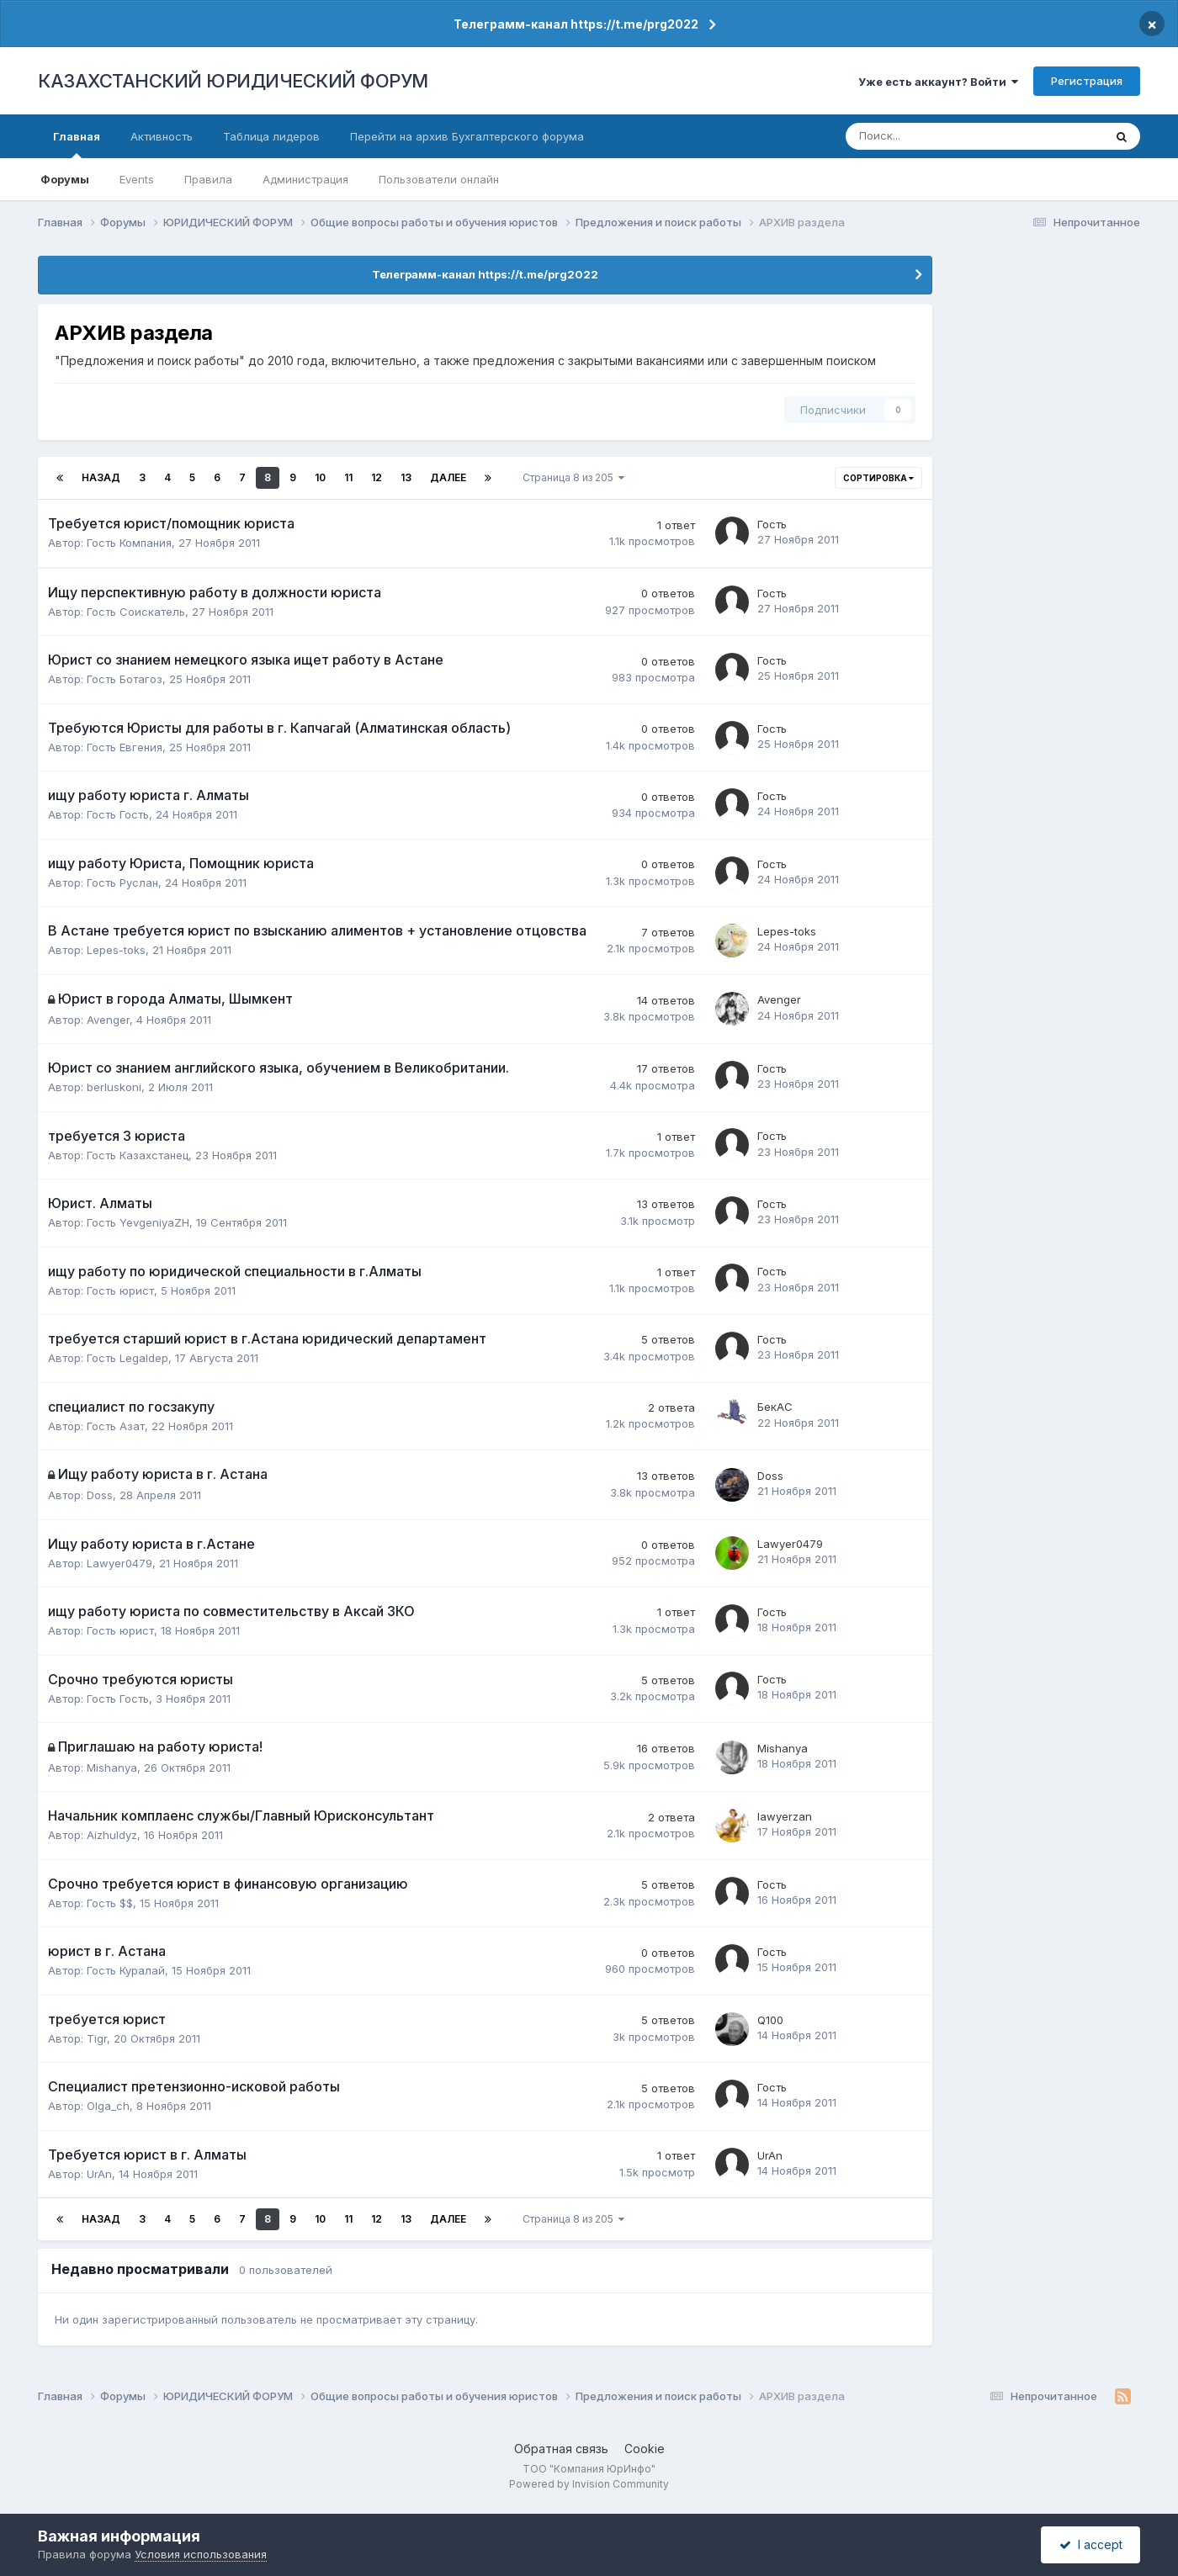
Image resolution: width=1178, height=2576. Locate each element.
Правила (208, 179)
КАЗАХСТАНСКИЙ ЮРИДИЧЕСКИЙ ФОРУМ (233, 81)
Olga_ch (108, 2105)
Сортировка (878, 478)
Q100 (770, 2020)
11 (348, 477)
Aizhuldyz (112, 1835)
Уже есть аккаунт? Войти (938, 81)
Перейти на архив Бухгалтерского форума (467, 136)
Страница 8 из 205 (573, 477)
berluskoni (114, 1087)
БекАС (775, 1406)
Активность (161, 136)
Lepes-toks (116, 950)
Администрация (305, 179)
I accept (1090, 2544)
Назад (101, 477)
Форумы (64, 179)
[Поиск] (919, 136)
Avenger (108, 1019)
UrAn (99, 2174)
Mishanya (112, 1767)
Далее (448, 477)
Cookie (644, 2448)
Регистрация (1086, 80)
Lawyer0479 (119, 1563)
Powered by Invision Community (589, 2484)
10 (320, 477)
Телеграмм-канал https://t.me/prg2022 (576, 24)
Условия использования (201, 2554)
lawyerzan (784, 1816)
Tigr (97, 2038)
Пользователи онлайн (439, 179)
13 (406, 477)
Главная (76, 144)
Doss (100, 1495)
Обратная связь (561, 2448)
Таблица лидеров (271, 136)
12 (376, 477)
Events (136, 179)
